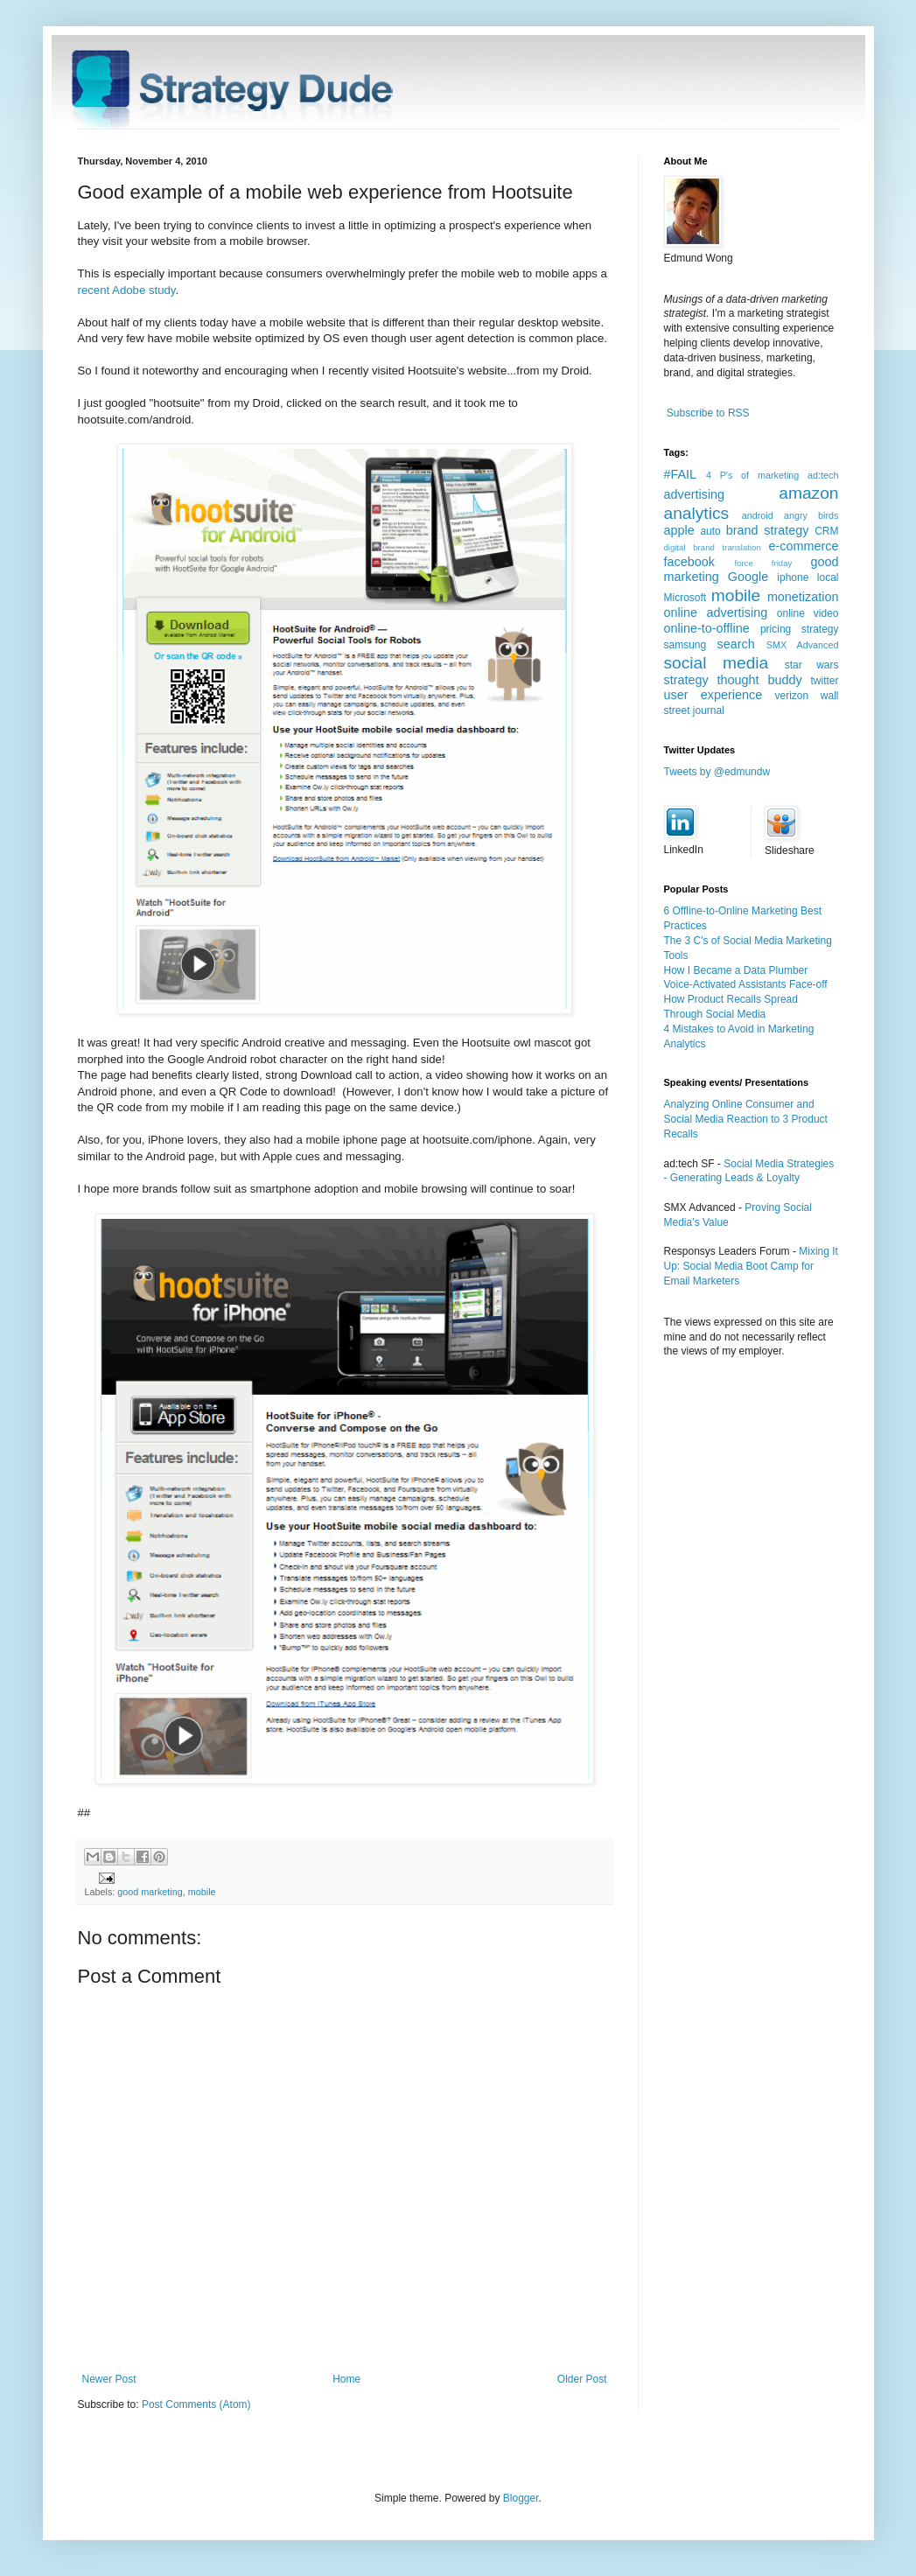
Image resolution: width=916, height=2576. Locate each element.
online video (808, 613)
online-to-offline (707, 628)
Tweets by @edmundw (717, 772)
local (828, 577)
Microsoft (685, 598)
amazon (808, 493)
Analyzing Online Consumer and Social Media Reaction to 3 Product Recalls (746, 1119)
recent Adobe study (127, 290)
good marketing (149, 1891)
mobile (202, 1891)
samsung (685, 645)
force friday (763, 563)
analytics (697, 513)
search (736, 644)
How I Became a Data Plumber (736, 970)
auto (710, 531)
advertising (694, 494)
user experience (713, 695)
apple (679, 530)
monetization (803, 597)
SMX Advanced (802, 645)
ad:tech (823, 475)
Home (346, 2379)
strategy (686, 680)
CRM (826, 531)
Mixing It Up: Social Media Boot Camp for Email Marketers (751, 1266)
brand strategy (767, 530)
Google (748, 577)
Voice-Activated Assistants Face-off (746, 984)
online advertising (716, 613)
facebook (689, 562)
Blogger (521, 2498)
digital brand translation (712, 547)
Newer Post (109, 2379)
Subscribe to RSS (708, 413)
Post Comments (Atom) (196, 2404)
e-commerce (804, 546)
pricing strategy (799, 629)
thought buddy (759, 680)
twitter (825, 681)
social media (716, 663)
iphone (792, 577)
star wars (812, 665)
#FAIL (680, 474)
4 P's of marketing (752, 475)
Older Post (582, 2379)
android (757, 515)
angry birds (811, 515)
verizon (792, 696)
